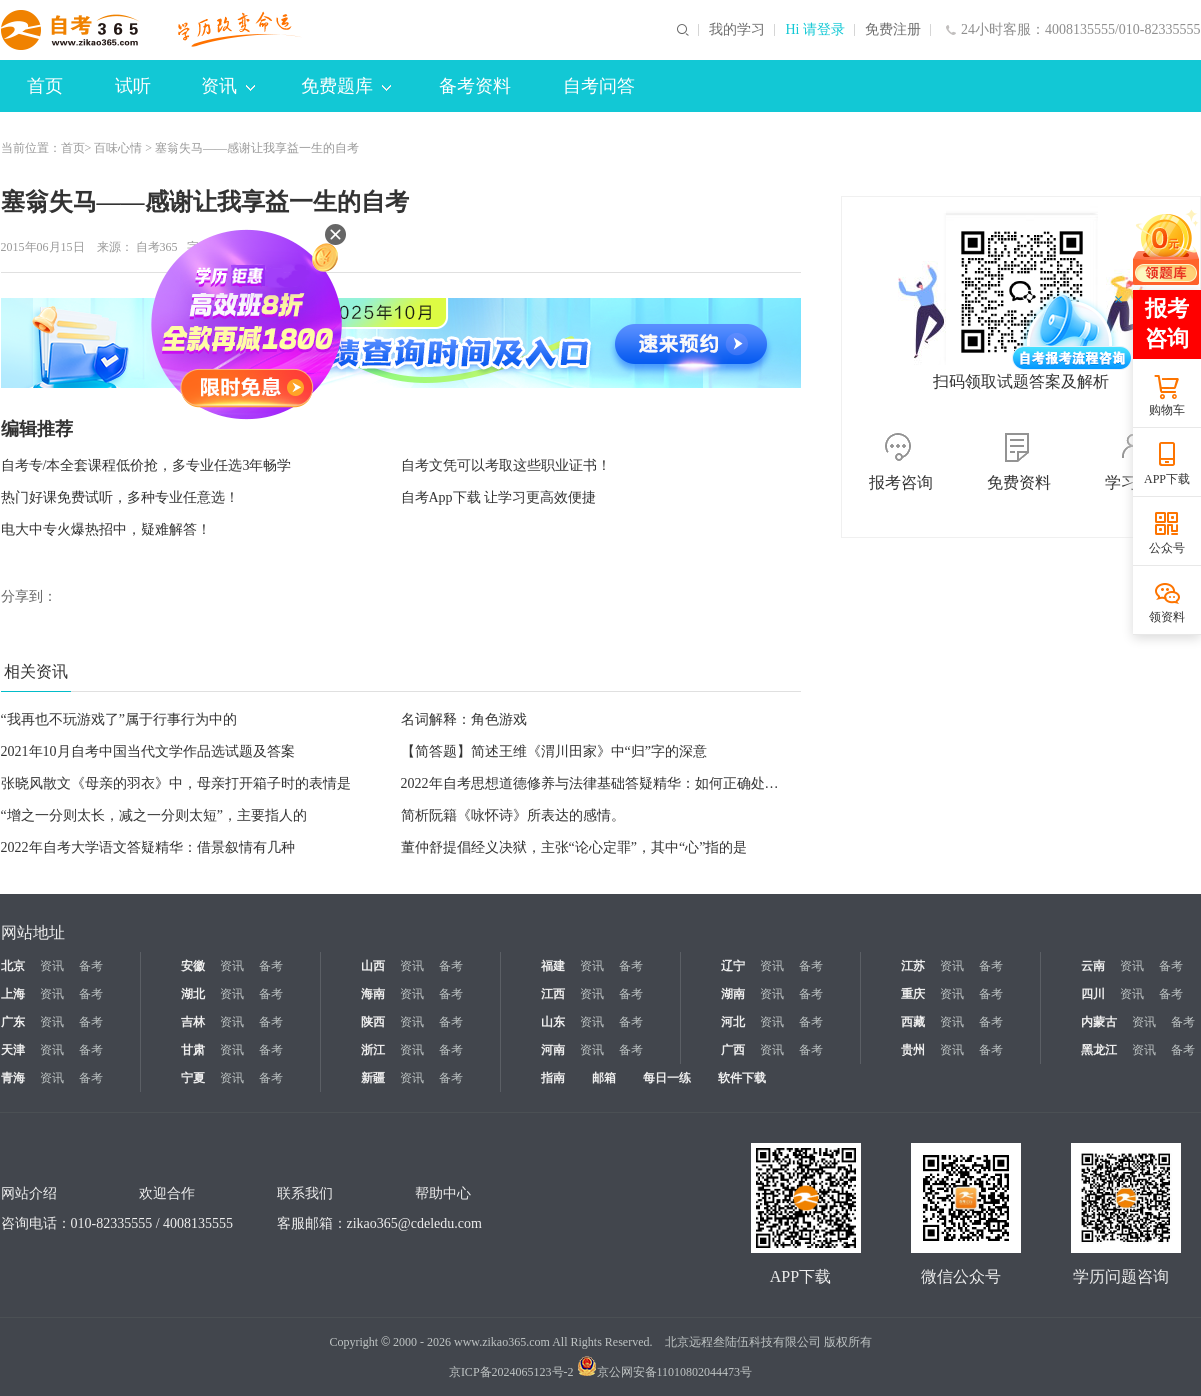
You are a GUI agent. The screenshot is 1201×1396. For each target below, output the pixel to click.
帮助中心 (443, 1193)
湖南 (733, 994)
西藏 (913, 1022)
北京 (13, 966)
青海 (13, 1078)
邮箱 (604, 1078)
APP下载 (1167, 479)
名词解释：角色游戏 (464, 719)
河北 (733, 1022)
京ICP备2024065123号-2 (511, 1372)
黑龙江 (1099, 1050)
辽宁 (733, 966)
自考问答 (599, 86)
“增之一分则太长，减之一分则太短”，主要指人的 (154, 815)
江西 (553, 994)
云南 (1093, 966)
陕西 (373, 1022)
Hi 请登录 (815, 30)
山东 (553, 1022)
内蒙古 (1099, 1022)
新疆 (373, 1078)
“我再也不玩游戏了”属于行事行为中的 (119, 719)
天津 (13, 1050)
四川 (1093, 994)
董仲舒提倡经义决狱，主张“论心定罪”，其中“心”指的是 (574, 847)
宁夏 (193, 1078)
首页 (45, 86)
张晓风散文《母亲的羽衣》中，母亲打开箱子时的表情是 (176, 783)
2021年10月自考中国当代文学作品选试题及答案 (148, 751)
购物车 (1167, 410)
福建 (553, 966)
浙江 (373, 1050)
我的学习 (737, 30)
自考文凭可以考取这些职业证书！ (506, 465)
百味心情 (118, 148)
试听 (133, 86)
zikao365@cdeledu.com (414, 1223)
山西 (373, 966)
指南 (553, 1078)
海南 (373, 994)
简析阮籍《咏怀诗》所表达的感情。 (513, 815)
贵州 (913, 1050)
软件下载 (742, 1078)
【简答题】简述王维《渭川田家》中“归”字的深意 (554, 751)
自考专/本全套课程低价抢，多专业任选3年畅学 (146, 465)
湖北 (193, 994)
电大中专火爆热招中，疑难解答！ (106, 529)
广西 (733, 1050)
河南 (553, 1050)
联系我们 (305, 1193)
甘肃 (193, 1050)
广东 (13, 1022)
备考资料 (475, 86)
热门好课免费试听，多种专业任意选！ (120, 497)
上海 (13, 994)
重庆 (913, 994)
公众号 (1167, 548)
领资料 (1167, 617)
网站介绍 (29, 1193)
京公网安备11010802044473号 (665, 1372)
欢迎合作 (167, 1193)
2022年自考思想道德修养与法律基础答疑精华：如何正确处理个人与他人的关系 (646, 783)
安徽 (193, 966)
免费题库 (346, 86)
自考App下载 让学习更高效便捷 (499, 497)
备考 (91, 966)
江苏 (913, 966)
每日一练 (667, 1078)
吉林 (193, 1022)
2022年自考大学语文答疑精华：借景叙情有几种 (148, 847)
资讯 (228, 86)
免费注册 (893, 30)
